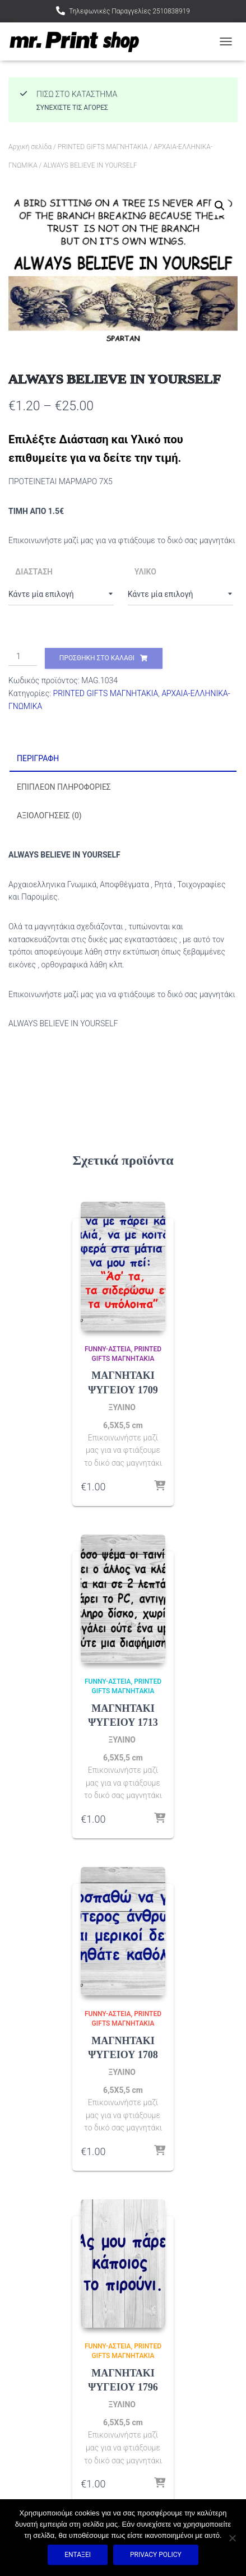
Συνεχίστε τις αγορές (72, 107)
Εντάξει (77, 2555)
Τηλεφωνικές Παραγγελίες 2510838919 (129, 11)
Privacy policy (156, 2555)
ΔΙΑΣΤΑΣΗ (34, 571)
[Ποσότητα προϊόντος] (22, 657)
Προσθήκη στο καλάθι (96, 658)
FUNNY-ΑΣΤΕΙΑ (108, 1349)
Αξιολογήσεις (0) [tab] (49, 815)
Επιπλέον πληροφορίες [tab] (64, 786)
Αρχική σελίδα (30, 147)
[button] (220, 206)
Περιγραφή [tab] (38, 758)
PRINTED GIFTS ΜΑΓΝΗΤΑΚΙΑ (103, 147)
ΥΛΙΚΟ (145, 571)
